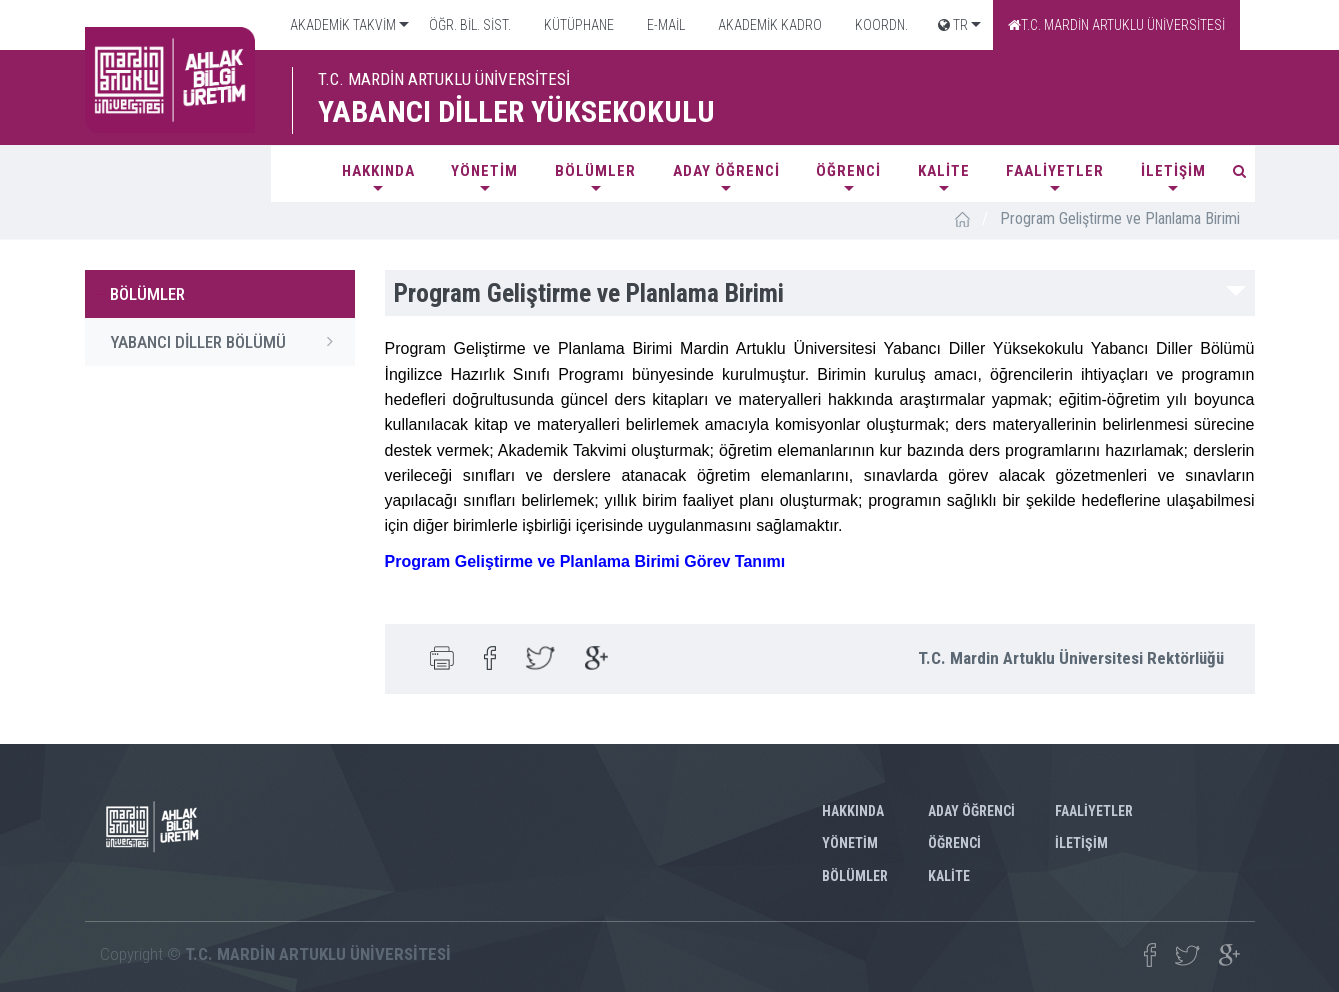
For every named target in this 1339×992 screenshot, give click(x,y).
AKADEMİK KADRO (768, 25)
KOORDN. (880, 25)
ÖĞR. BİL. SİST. (468, 25)
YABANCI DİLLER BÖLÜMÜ (227, 341)
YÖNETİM (484, 171)
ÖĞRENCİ (848, 171)
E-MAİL (664, 25)
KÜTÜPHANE (577, 25)
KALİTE (944, 171)
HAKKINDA (378, 171)
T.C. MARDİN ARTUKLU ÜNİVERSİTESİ (1116, 25)
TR (953, 25)
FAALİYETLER (1055, 171)
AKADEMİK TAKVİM (341, 25)
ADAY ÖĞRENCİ (726, 171)
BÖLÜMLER (595, 171)
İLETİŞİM (1173, 171)
